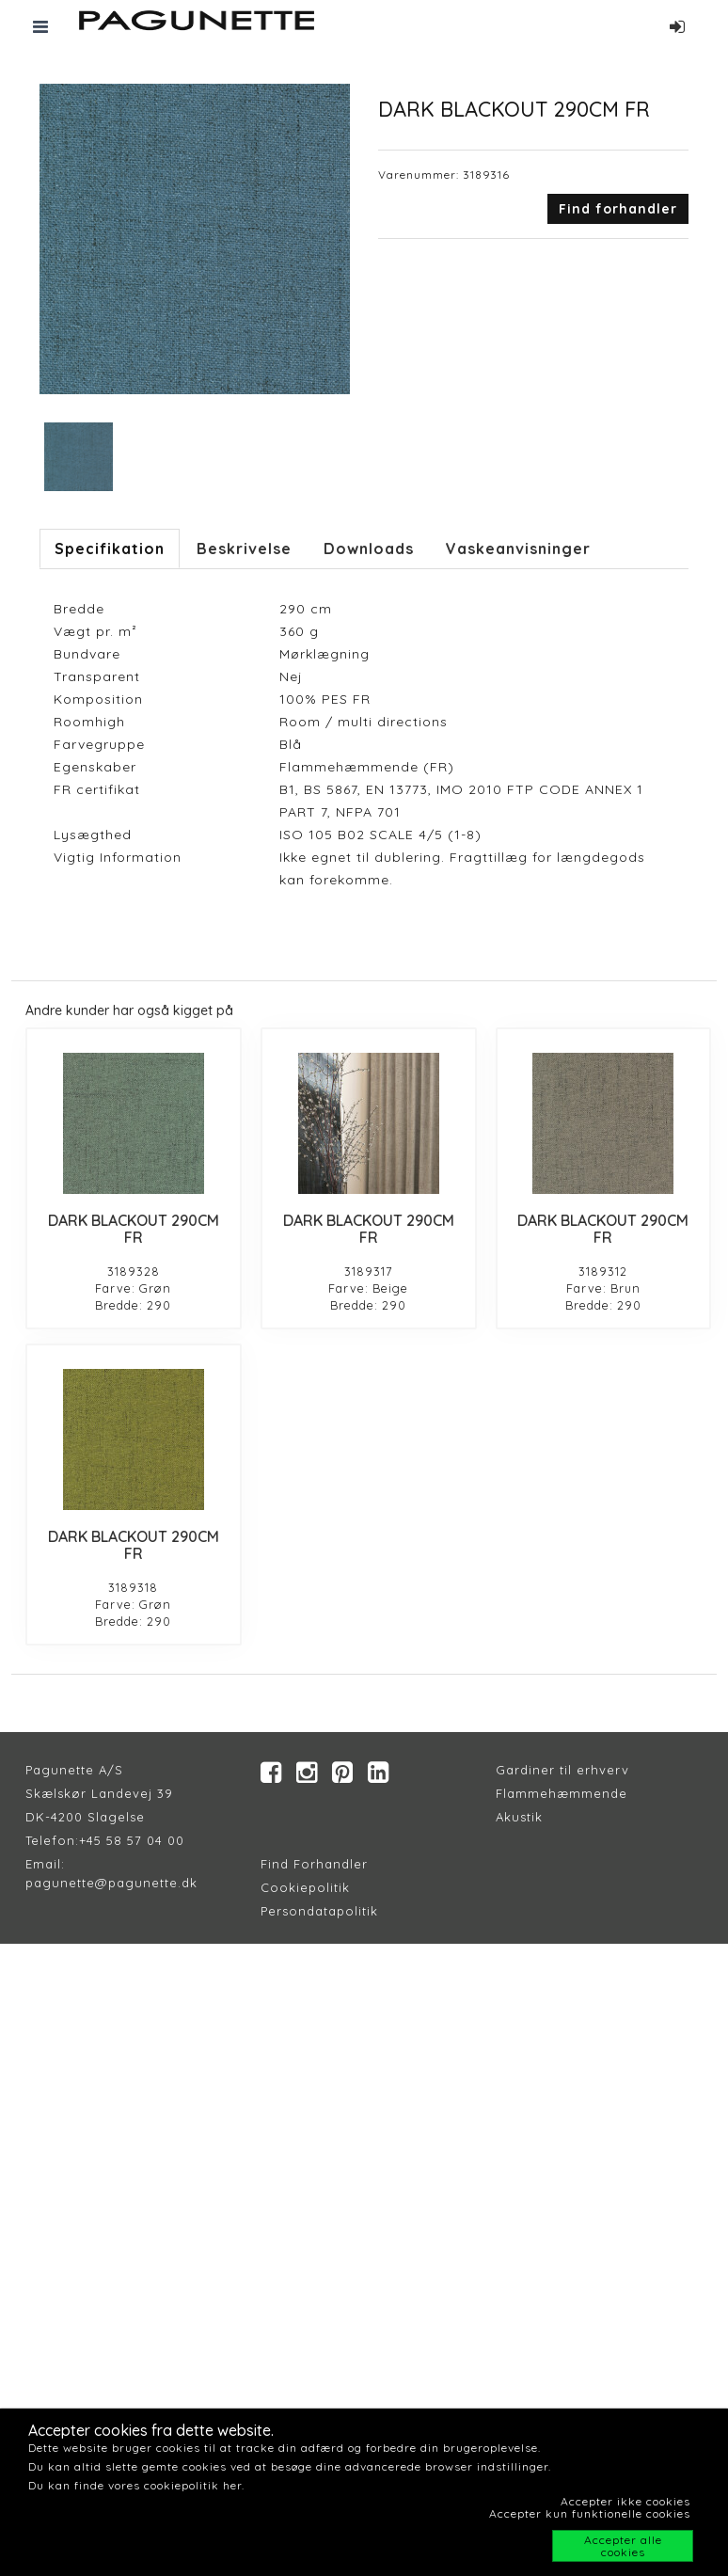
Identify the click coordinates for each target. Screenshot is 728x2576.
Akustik (519, 1816)
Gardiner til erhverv (562, 1769)
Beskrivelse (244, 548)
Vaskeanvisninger (518, 548)
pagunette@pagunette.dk (111, 1882)
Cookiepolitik (305, 1887)
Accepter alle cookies (623, 2546)
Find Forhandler (314, 1863)
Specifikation (110, 548)
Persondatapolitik (319, 1910)
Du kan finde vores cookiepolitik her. (136, 2485)
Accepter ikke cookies (625, 2501)
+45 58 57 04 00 (131, 1840)
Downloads (369, 548)
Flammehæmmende (561, 1793)
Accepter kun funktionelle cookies (589, 2513)
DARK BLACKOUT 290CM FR (133, 1229)
